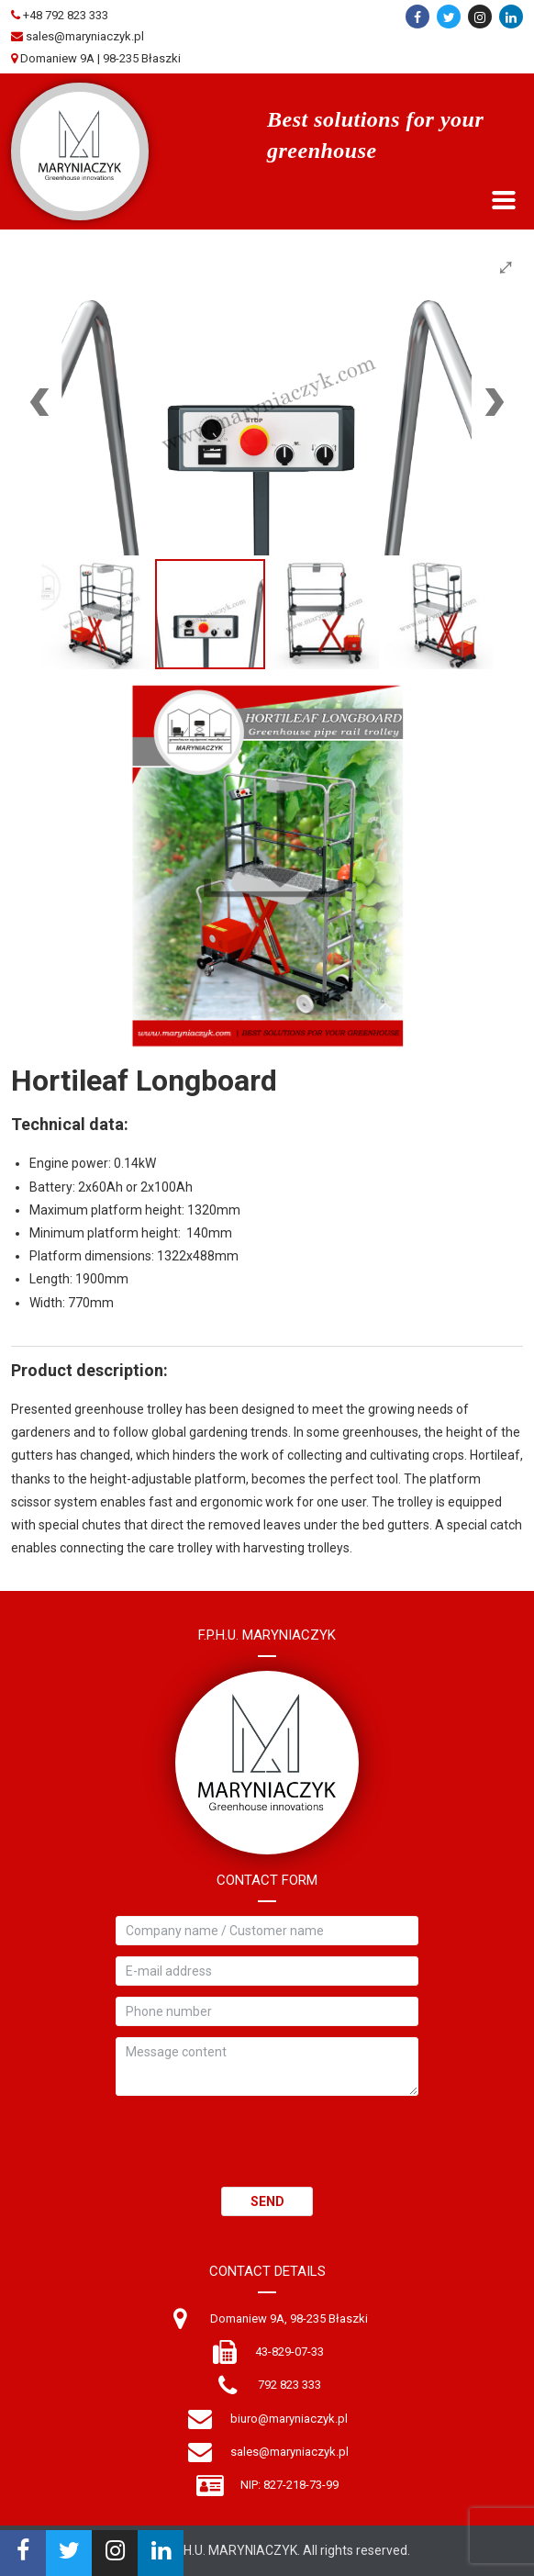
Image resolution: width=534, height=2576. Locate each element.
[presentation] (255, 2151)
